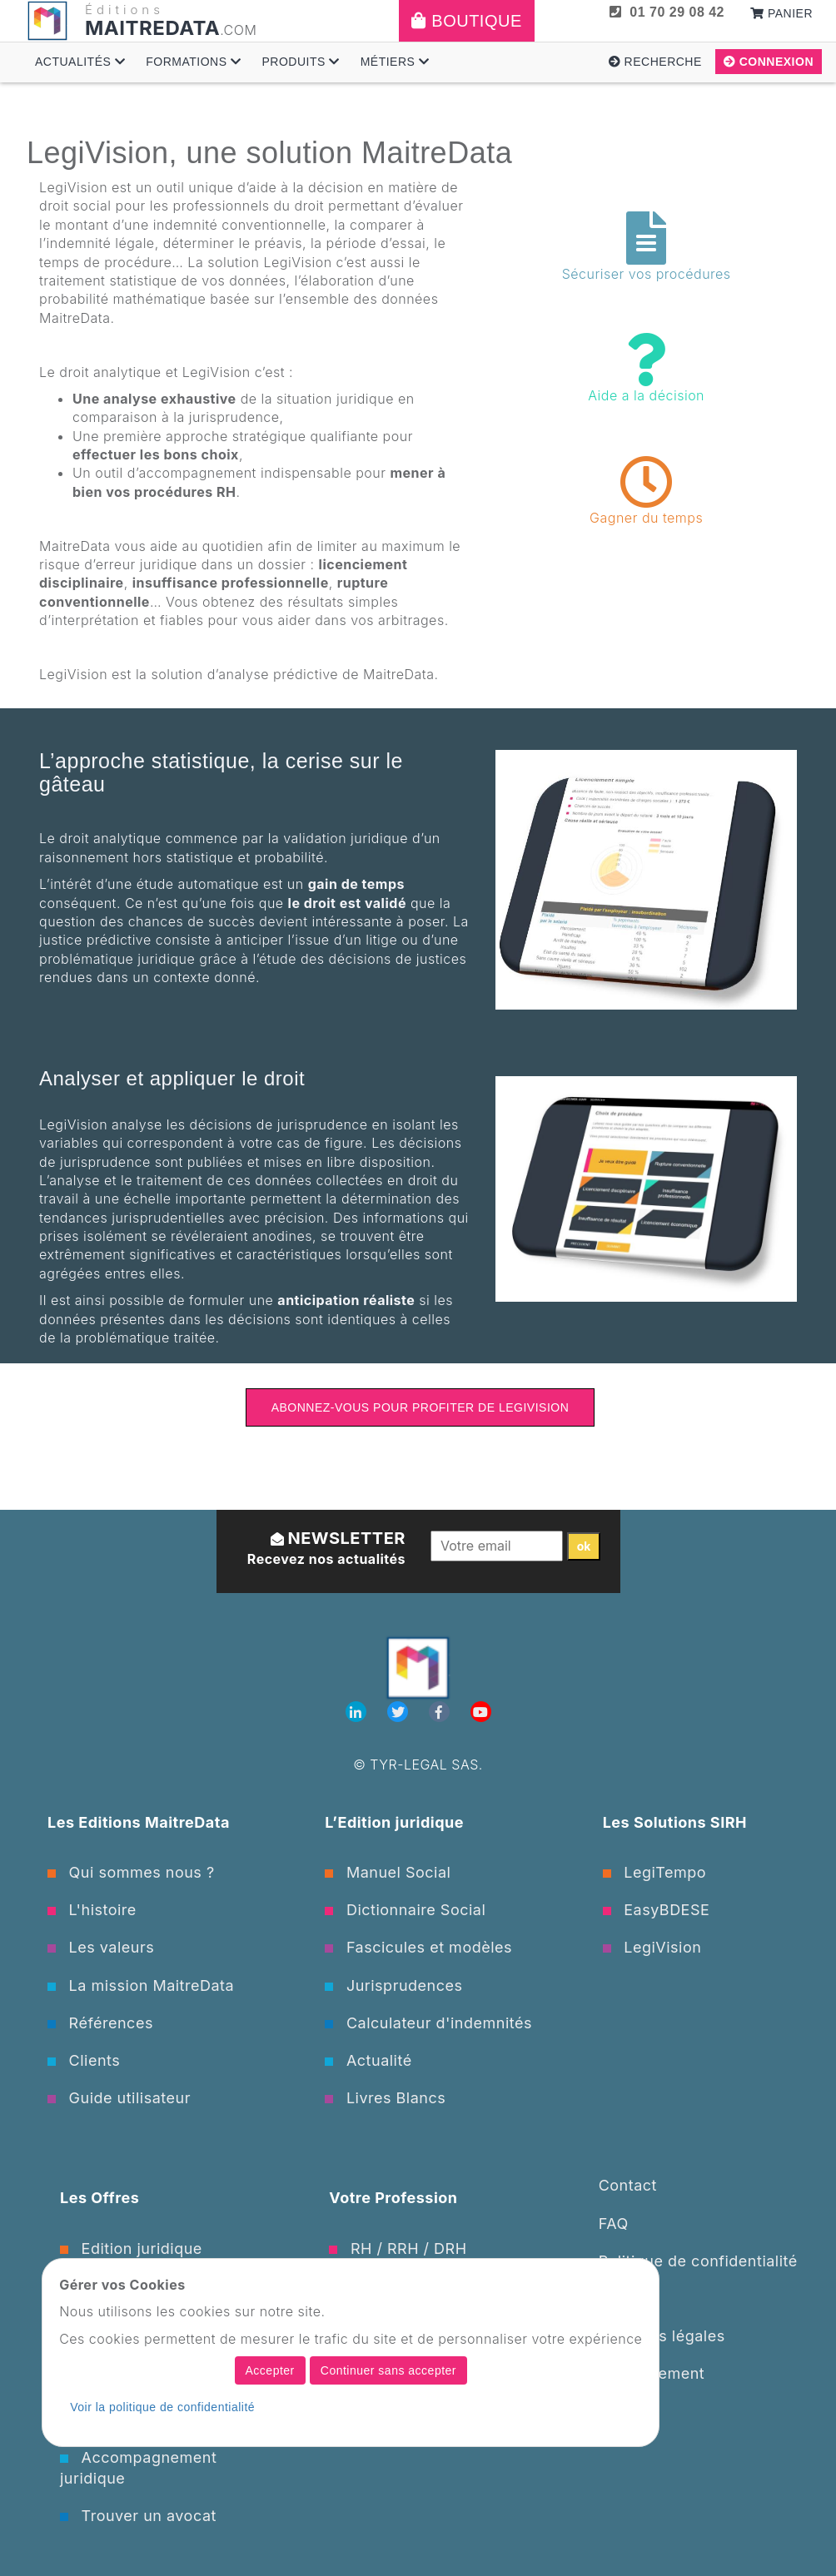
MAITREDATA (152, 28)
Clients (83, 2060)
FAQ (614, 2223)
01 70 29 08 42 (667, 12)
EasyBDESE (656, 1909)
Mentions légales (662, 2336)
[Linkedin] (358, 1712)
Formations (193, 61)
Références (100, 2023)
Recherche (655, 61)
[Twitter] (399, 1712)
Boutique (466, 21)
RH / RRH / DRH (397, 2248)
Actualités (80, 61)
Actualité (368, 2060)
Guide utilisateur (119, 2098)
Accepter (270, 2370)
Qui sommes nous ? (131, 1872)
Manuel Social (387, 1872)
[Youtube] (480, 1712)
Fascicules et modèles (418, 1947)
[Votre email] (496, 1546)
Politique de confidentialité (698, 2261)
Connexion (769, 61)
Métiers (395, 61)
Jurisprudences (393, 1985)
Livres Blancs (385, 2098)
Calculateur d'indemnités (428, 2023)
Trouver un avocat (138, 2515)
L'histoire (92, 1909)
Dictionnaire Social (405, 1909)
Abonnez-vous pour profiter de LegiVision (420, 1407)
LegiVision (652, 1947)
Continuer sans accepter (388, 2370)
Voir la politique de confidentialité (162, 2407)
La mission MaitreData (140, 1985)
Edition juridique (131, 2248)
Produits (300, 61)
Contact (628, 2185)
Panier (781, 13)
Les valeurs (100, 1947)
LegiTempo (654, 1872)
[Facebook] (441, 1712)
